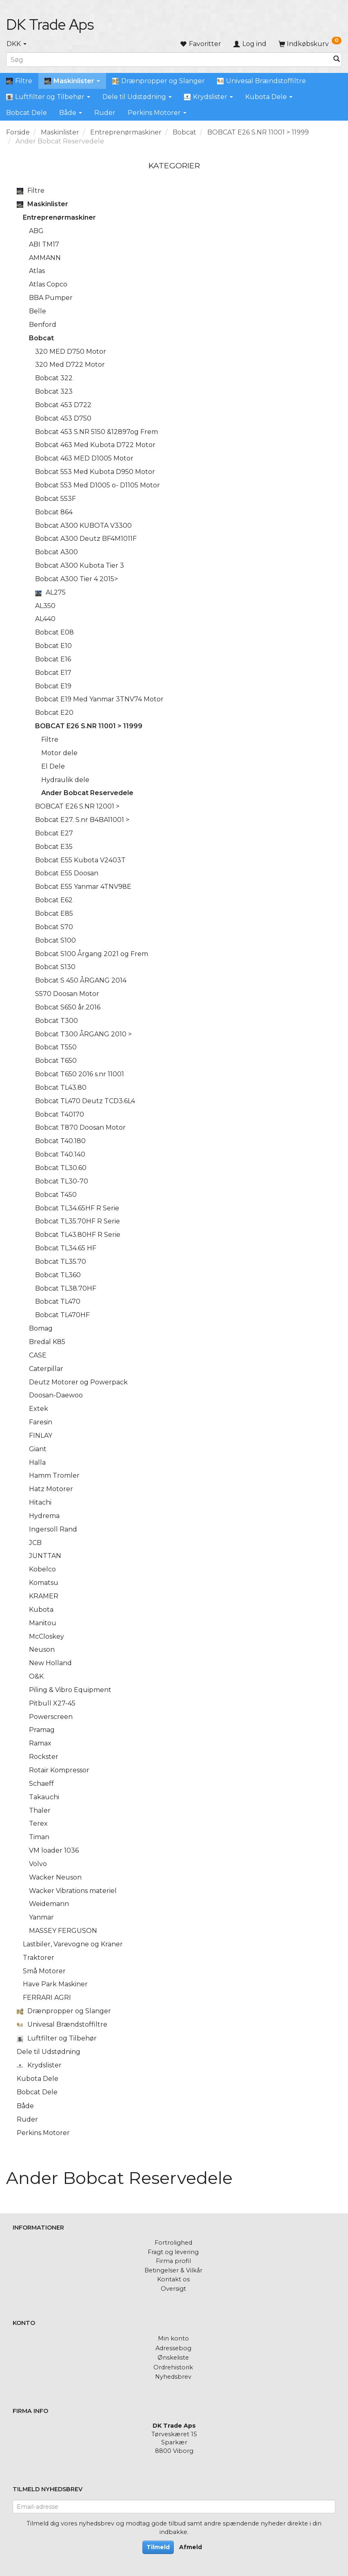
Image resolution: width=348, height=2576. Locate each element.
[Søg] (336, 59)
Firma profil (173, 2261)
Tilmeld (158, 2547)
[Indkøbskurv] (310, 44)
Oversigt (173, 2288)
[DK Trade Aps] (50, 24)
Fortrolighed (173, 2242)
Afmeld (190, 2547)
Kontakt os (173, 2279)
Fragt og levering (173, 2252)
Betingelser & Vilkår (173, 2270)
